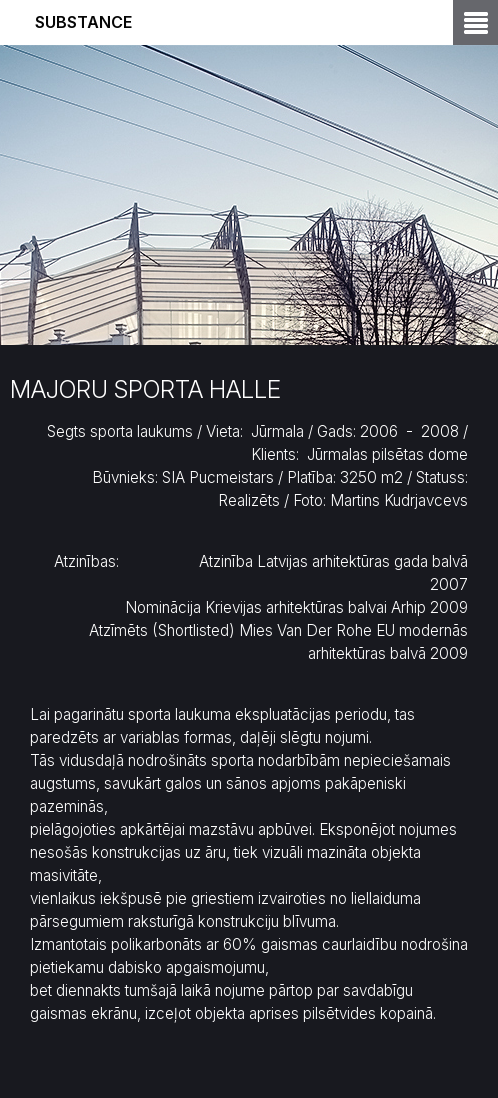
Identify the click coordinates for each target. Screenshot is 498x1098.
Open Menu (475, 22)
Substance (83, 22)
